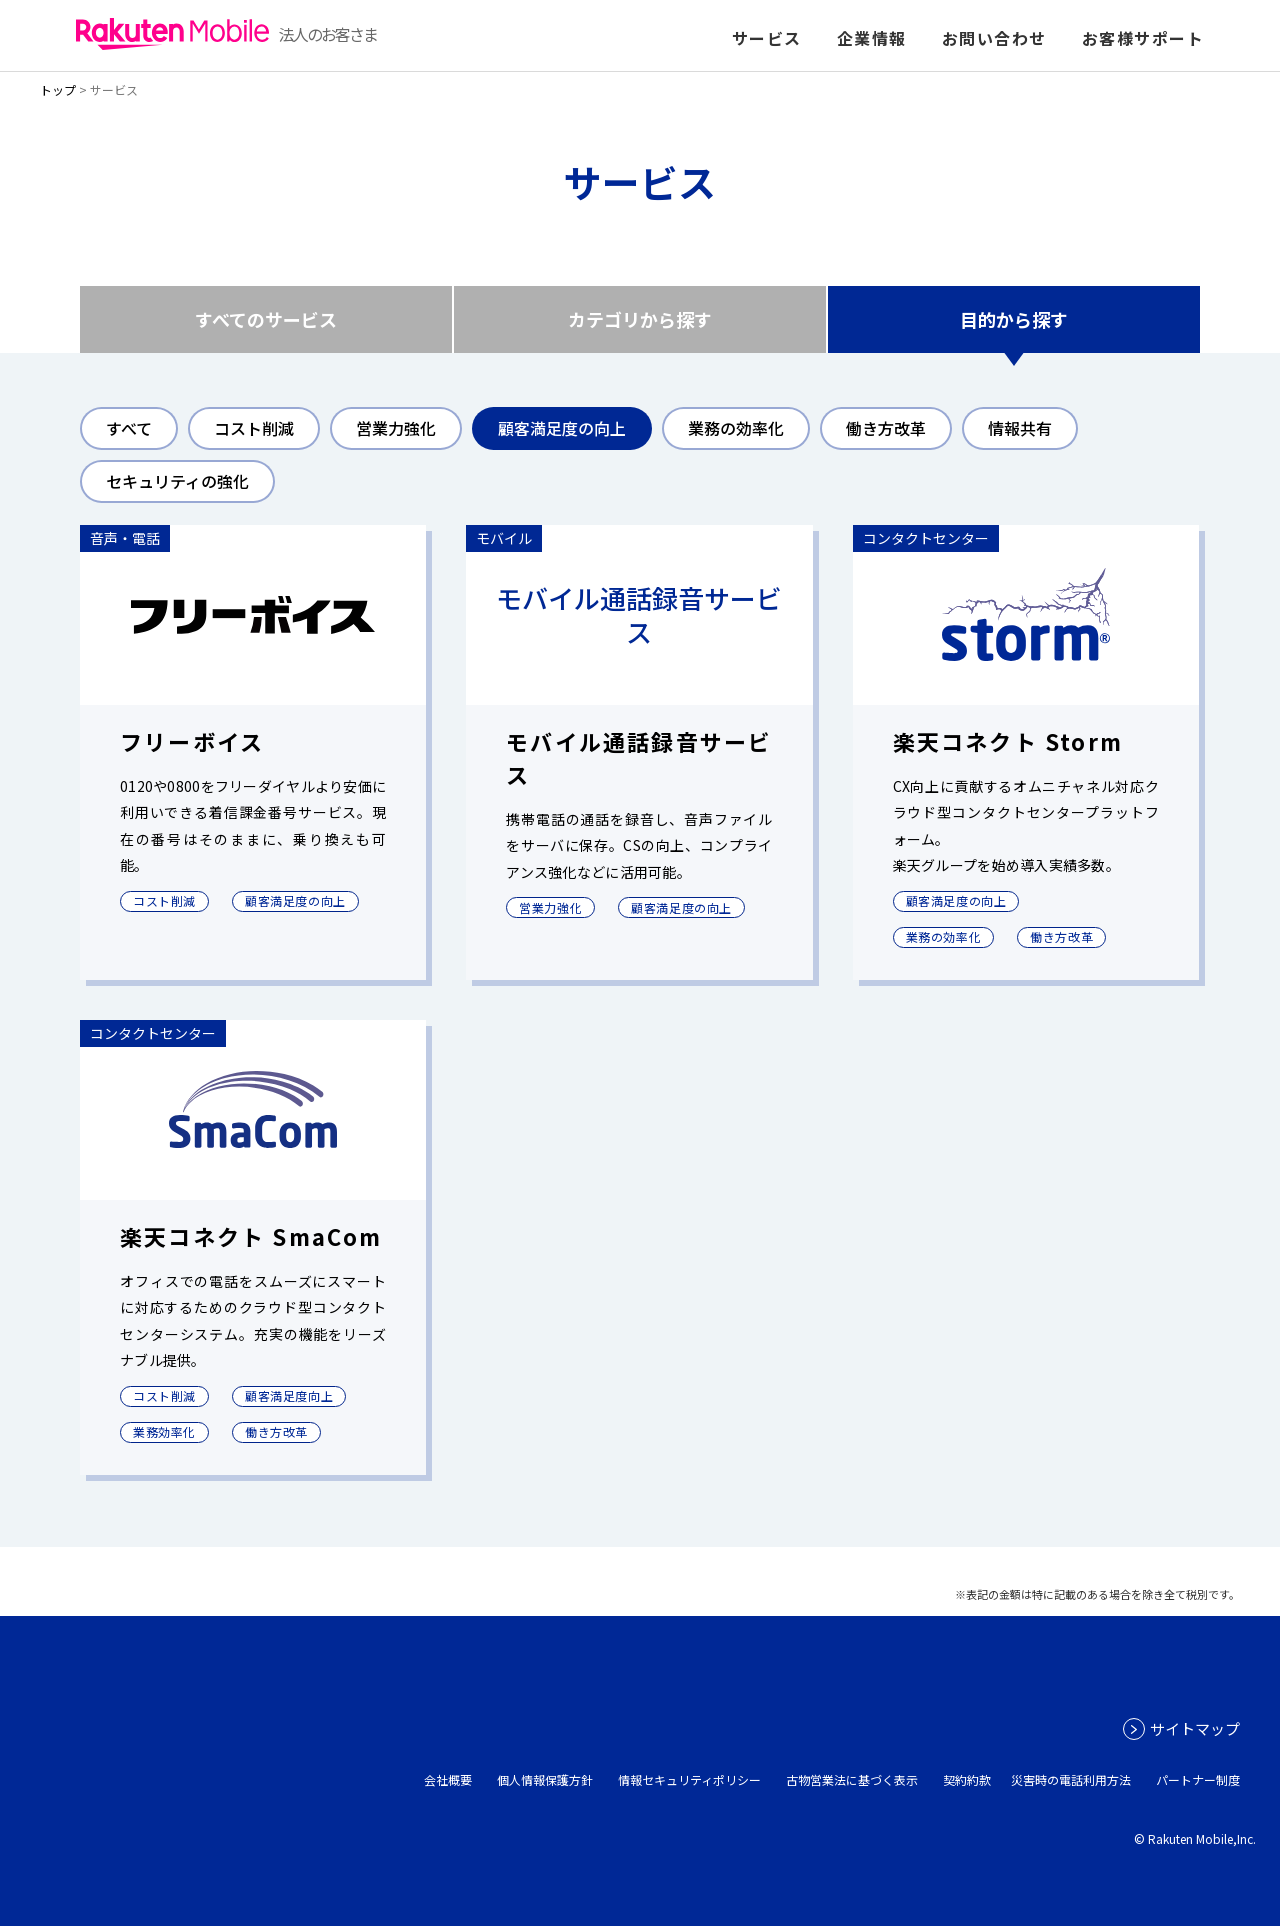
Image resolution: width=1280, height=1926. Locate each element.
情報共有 (1020, 428)
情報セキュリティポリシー (689, 1779)
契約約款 (967, 1779)
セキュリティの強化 (177, 481)
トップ (58, 89)
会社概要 (448, 1779)
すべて (129, 428)
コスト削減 (254, 428)
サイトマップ (1195, 1728)
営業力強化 (396, 428)
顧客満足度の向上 (562, 428)
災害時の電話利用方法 (1071, 1779)
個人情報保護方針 (545, 1779)
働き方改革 (886, 428)
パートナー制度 (1198, 1779)
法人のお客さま (226, 34)
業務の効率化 (736, 428)
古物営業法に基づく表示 (852, 1779)
